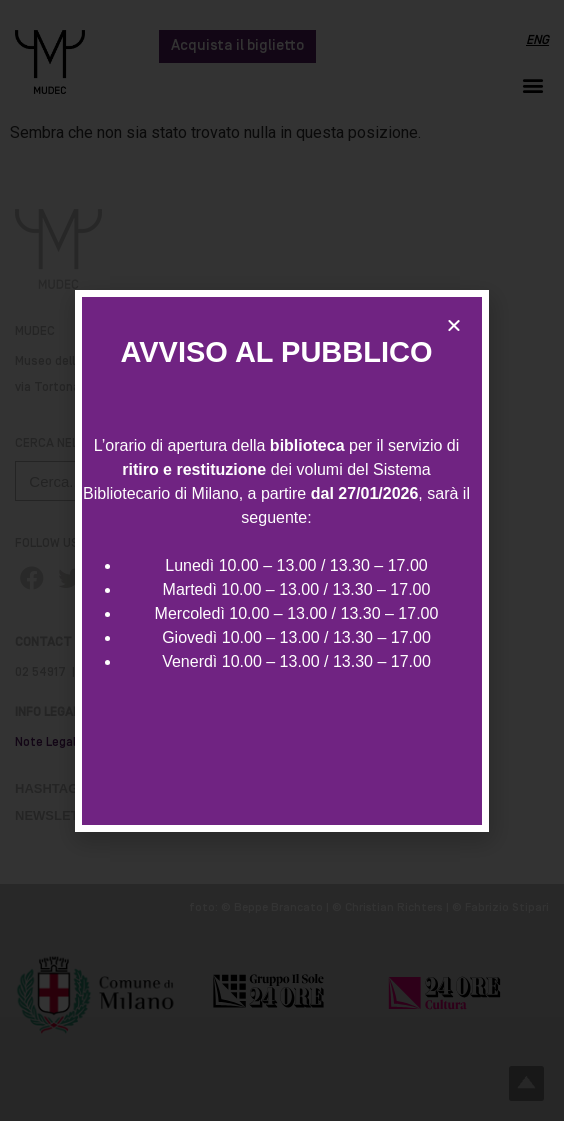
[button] (454, 325)
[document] (282, 560)
